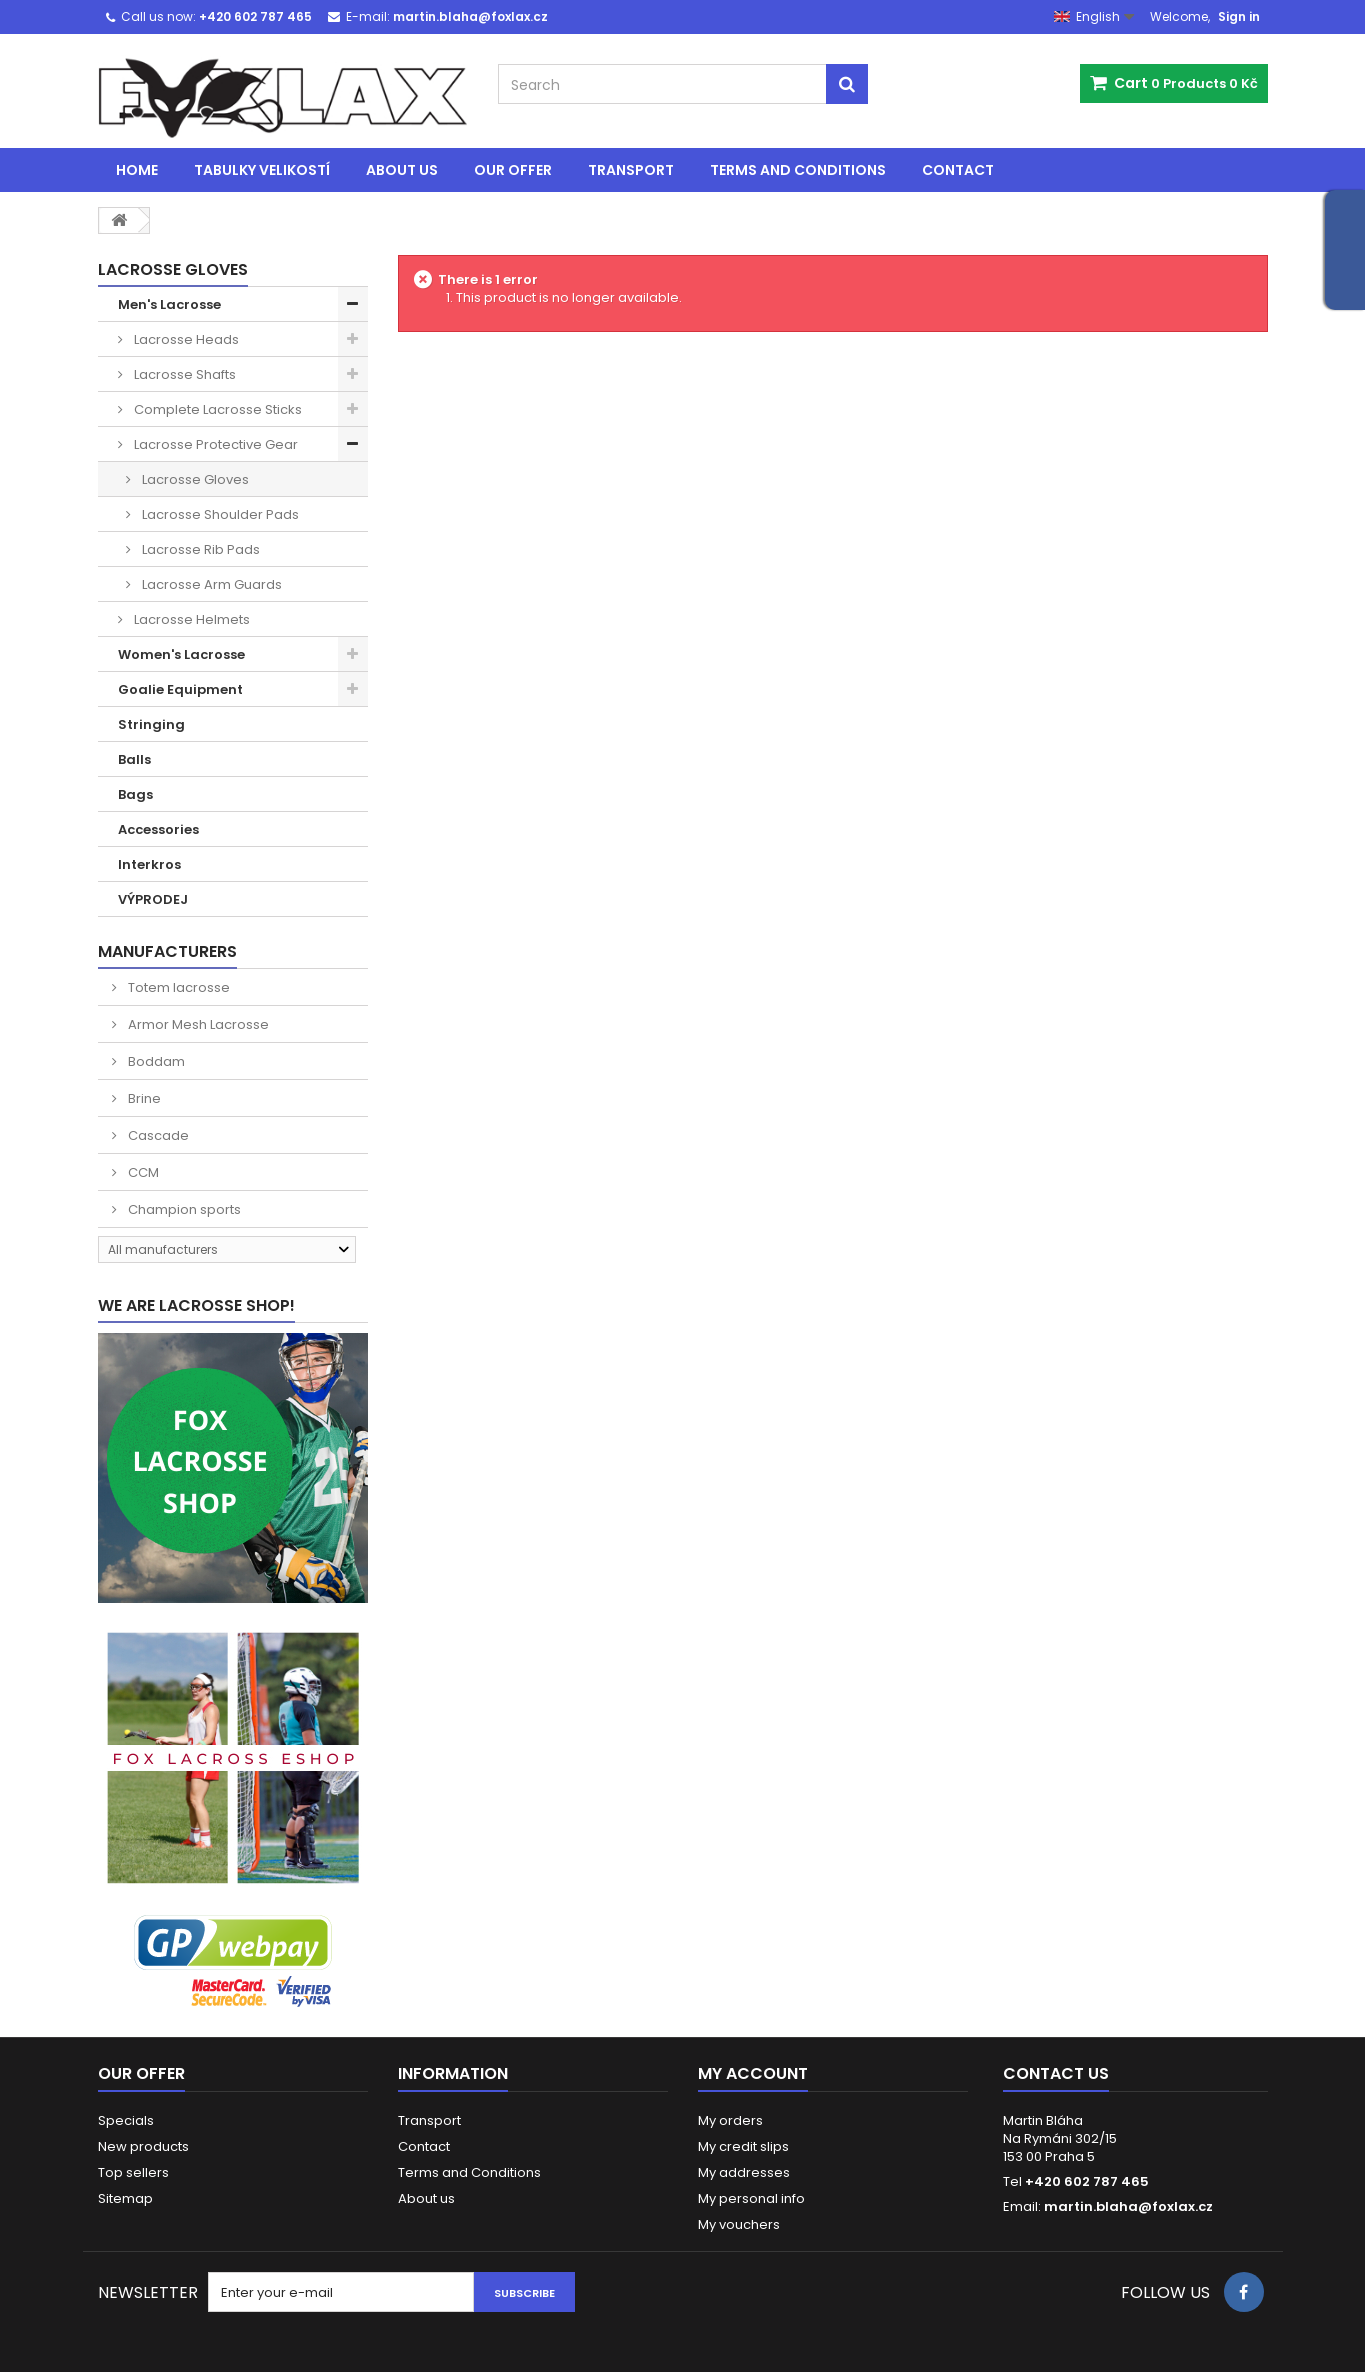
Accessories (158, 829)
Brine (143, 1098)
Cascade (157, 1135)
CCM (142, 1172)
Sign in (1239, 16)
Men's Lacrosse (169, 304)
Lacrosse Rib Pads (199, 549)
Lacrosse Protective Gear (214, 444)
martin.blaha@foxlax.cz (1128, 2206)
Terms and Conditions (798, 170)
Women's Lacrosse (181, 654)
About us (402, 170)
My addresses (744, 2172)
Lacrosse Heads (185, 339)
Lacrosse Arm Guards (210, 584)
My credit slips (743, 2146)
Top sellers (133, 2172)
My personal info (751, 2198)
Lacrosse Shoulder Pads (219, 514)
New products (143, 2146)
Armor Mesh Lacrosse (197, 1024)
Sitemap (125, 2198)
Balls (134, 759)
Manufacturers (167, 951)
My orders (730, 2120)
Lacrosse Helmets (190, 619)
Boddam (155, 1061)
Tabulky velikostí (262, 170)
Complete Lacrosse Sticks (216, 409)
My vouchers (739, 2224)
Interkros (149, 864)
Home (137, 170)
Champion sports (183, 1209)
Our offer (513, 170)
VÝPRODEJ (153, 899)
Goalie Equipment (180, 689)
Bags (135, 794)
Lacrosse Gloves (194, 479)
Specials (126, 2120)
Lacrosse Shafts (183, 374)
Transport (631, 170)
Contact (958, 170)
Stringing (151, 724)
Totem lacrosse (177, 987)
